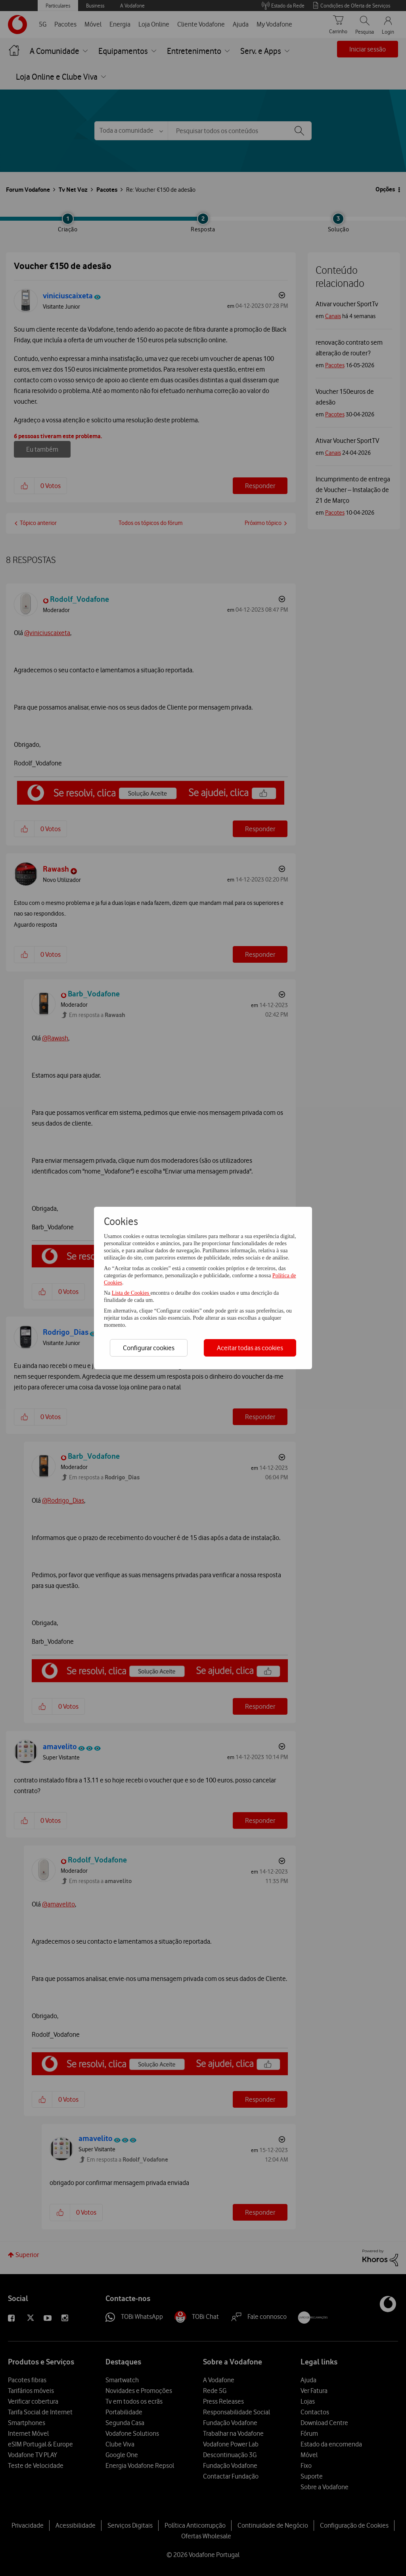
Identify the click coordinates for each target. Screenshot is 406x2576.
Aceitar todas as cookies (250, 1348)
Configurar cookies (148, 1348)
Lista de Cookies (131, 1293)
